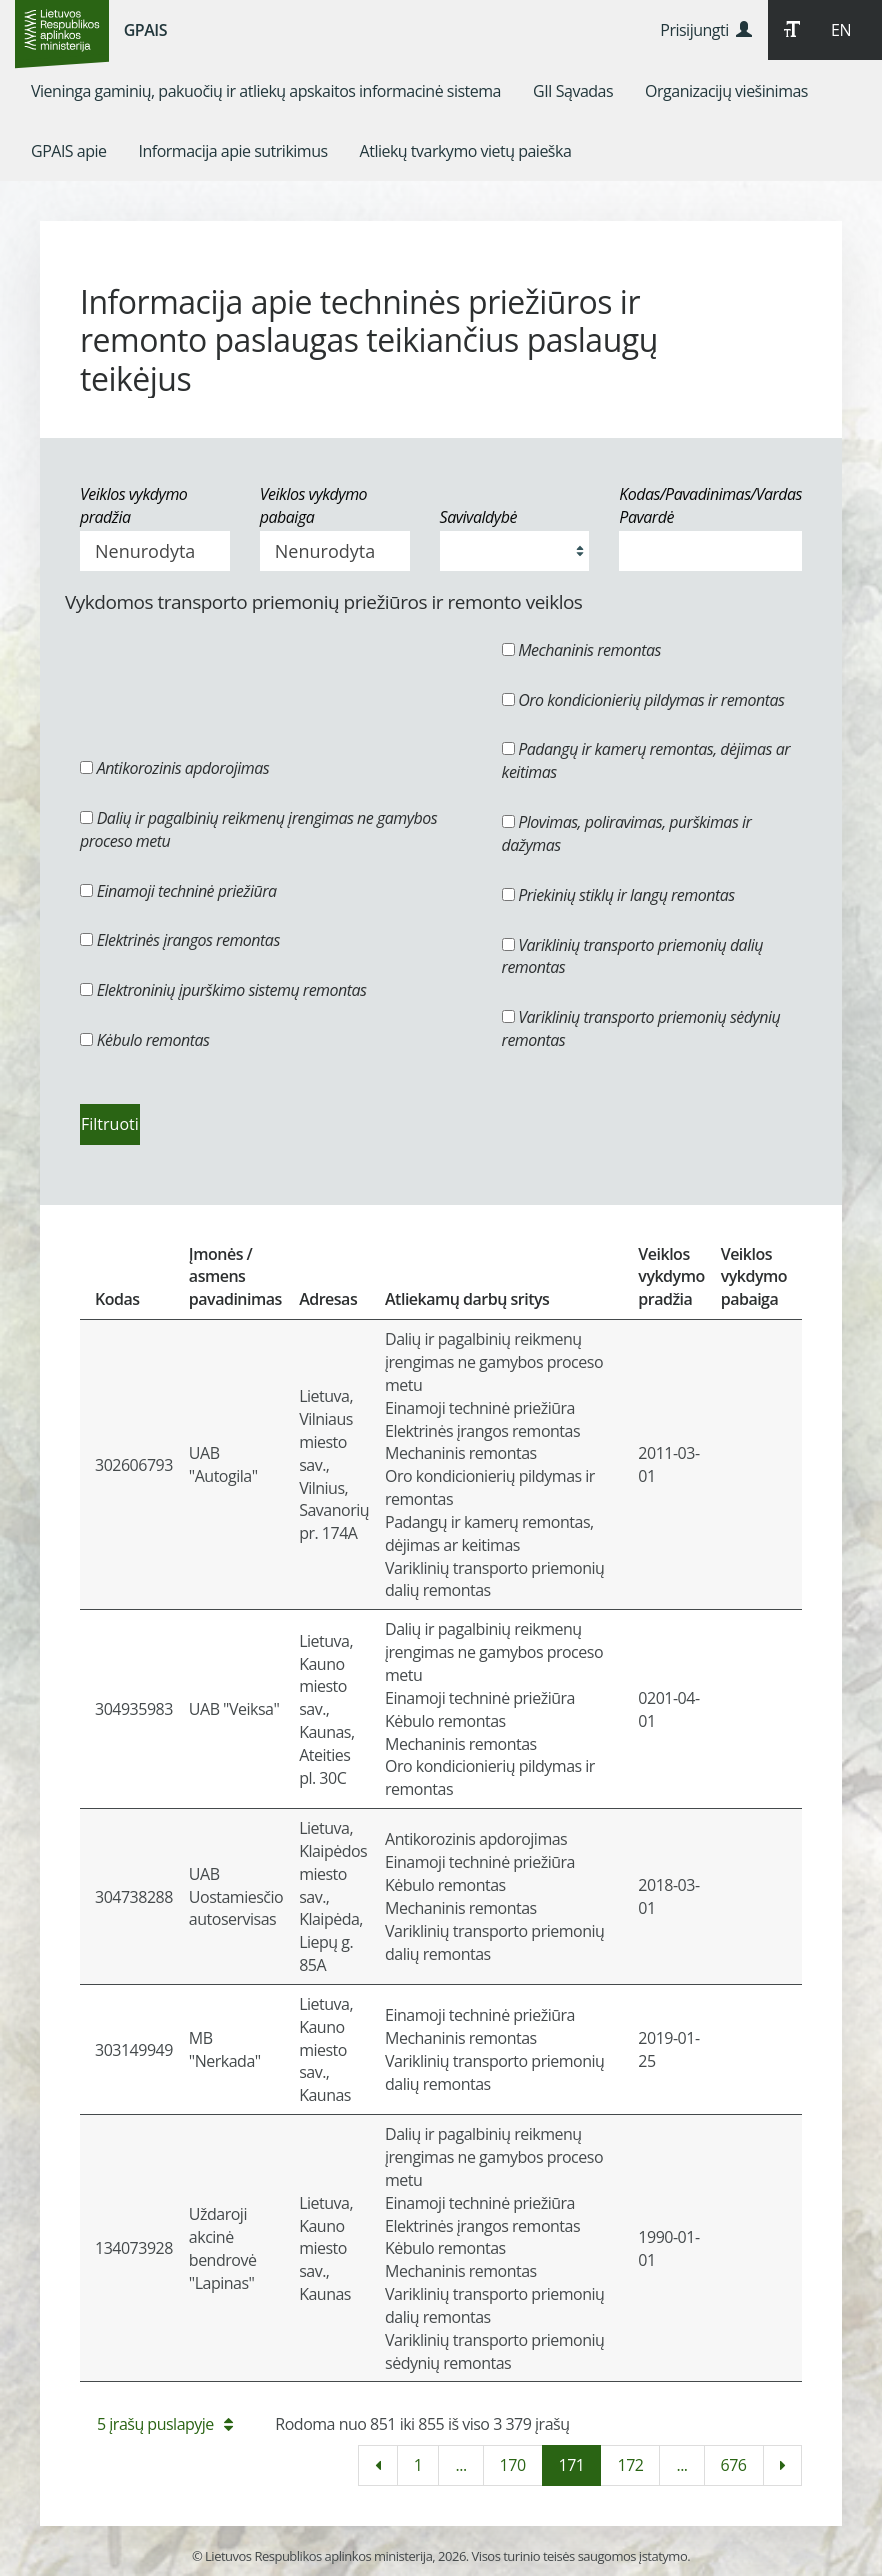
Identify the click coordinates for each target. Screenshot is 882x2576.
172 (630, 2465)
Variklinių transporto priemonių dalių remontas (632, 956)
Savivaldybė (478, 517)
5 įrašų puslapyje (164, 2424)
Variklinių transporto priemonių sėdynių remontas (641, 1028)
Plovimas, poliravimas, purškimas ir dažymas (627, 833)
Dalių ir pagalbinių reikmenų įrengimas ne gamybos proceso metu (258, 829)
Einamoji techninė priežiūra (178, 891)
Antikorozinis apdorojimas (174, 768)
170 (513, 2465)
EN (841, 30)
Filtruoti (110, 1124)
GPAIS (145, 30)
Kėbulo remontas (144, 1040)
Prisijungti (705, 30)
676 (734, 2465)
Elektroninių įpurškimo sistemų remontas (223, 990)
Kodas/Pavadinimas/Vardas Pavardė (710, 505)
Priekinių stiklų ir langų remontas (618, 895)
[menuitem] (266, 91)
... (460, 2465)
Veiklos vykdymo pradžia (133, 505)
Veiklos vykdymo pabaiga (313, 505)
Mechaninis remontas (581, 650)
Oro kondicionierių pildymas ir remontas (643, 700)
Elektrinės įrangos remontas (180, 940)
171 (572, 2465)
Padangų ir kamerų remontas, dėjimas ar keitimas (646, 760)
